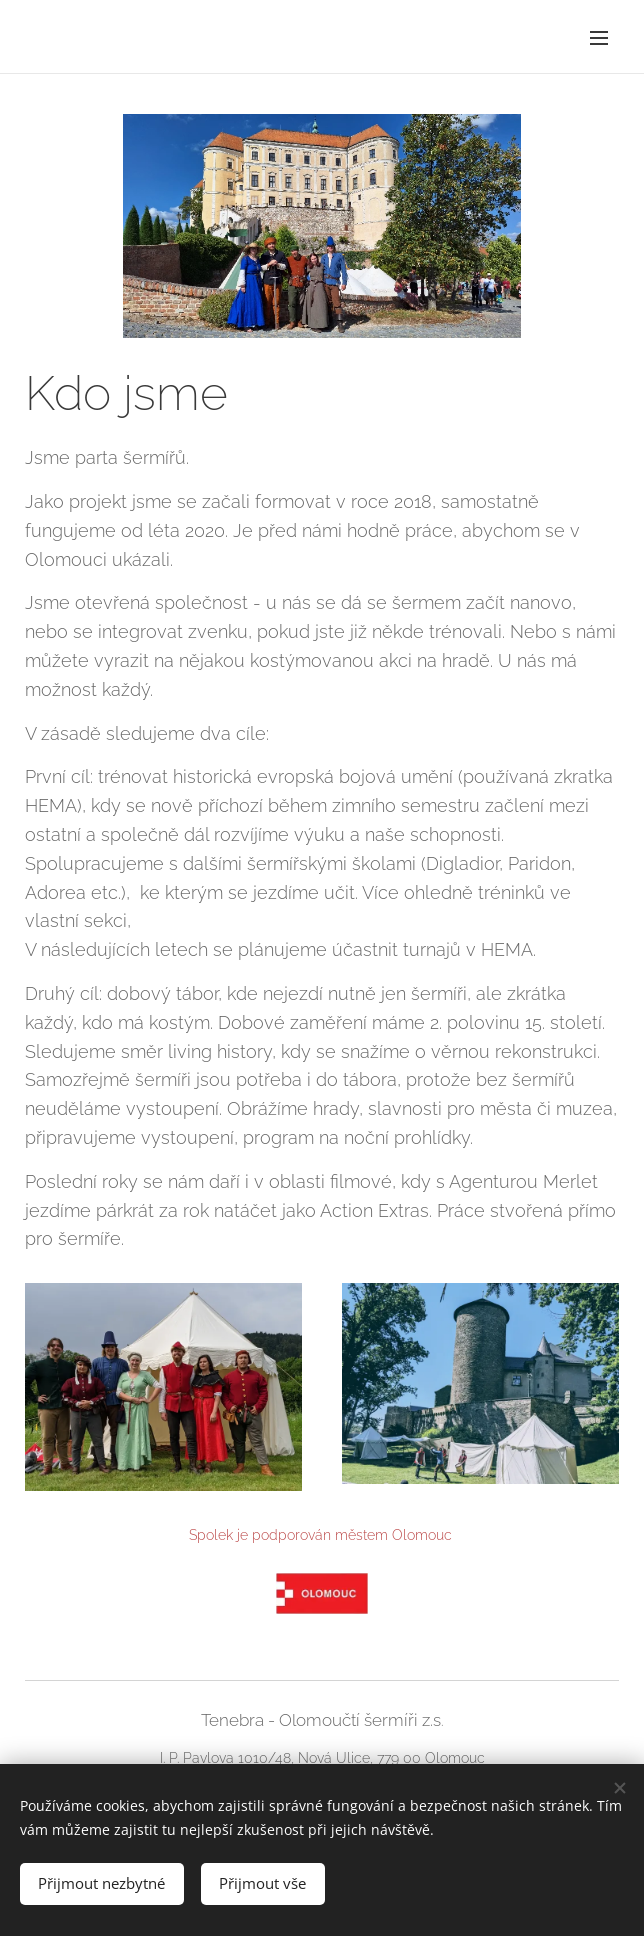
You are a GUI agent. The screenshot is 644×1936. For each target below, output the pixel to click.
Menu (599, 38)
